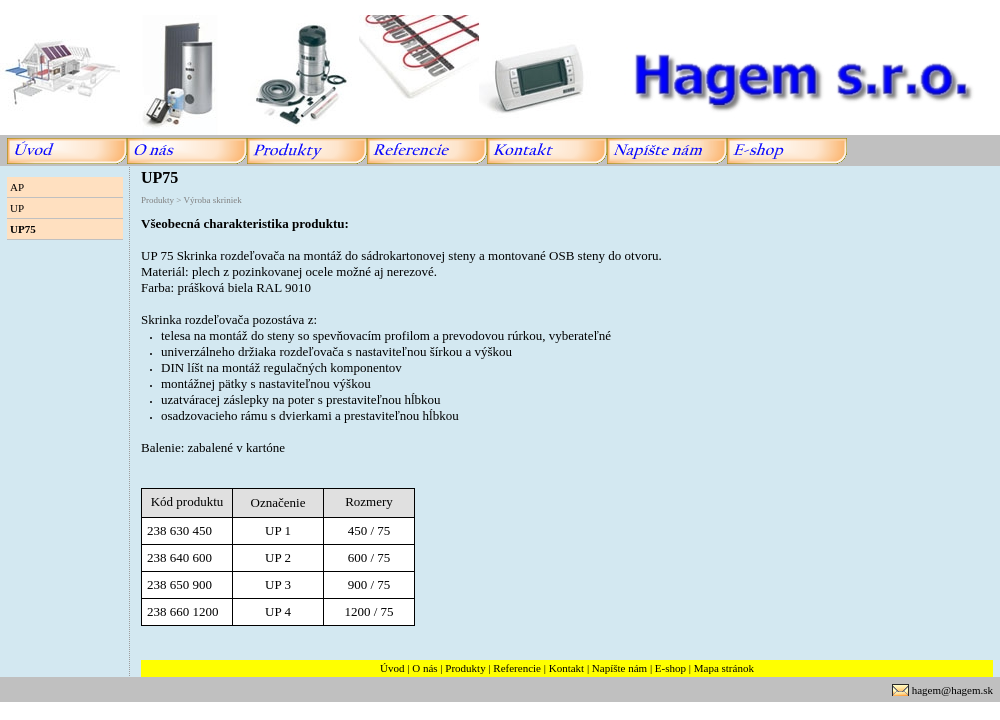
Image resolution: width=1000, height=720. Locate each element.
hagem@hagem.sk (952, 690)
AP (17, 187)
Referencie (517, 668)
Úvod (392, 668)
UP (17, 208)
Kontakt (566, 668)
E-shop (670, 668)
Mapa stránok (724, 668)
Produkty (465, 668)
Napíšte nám (619, 668)
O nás (424, 668)
